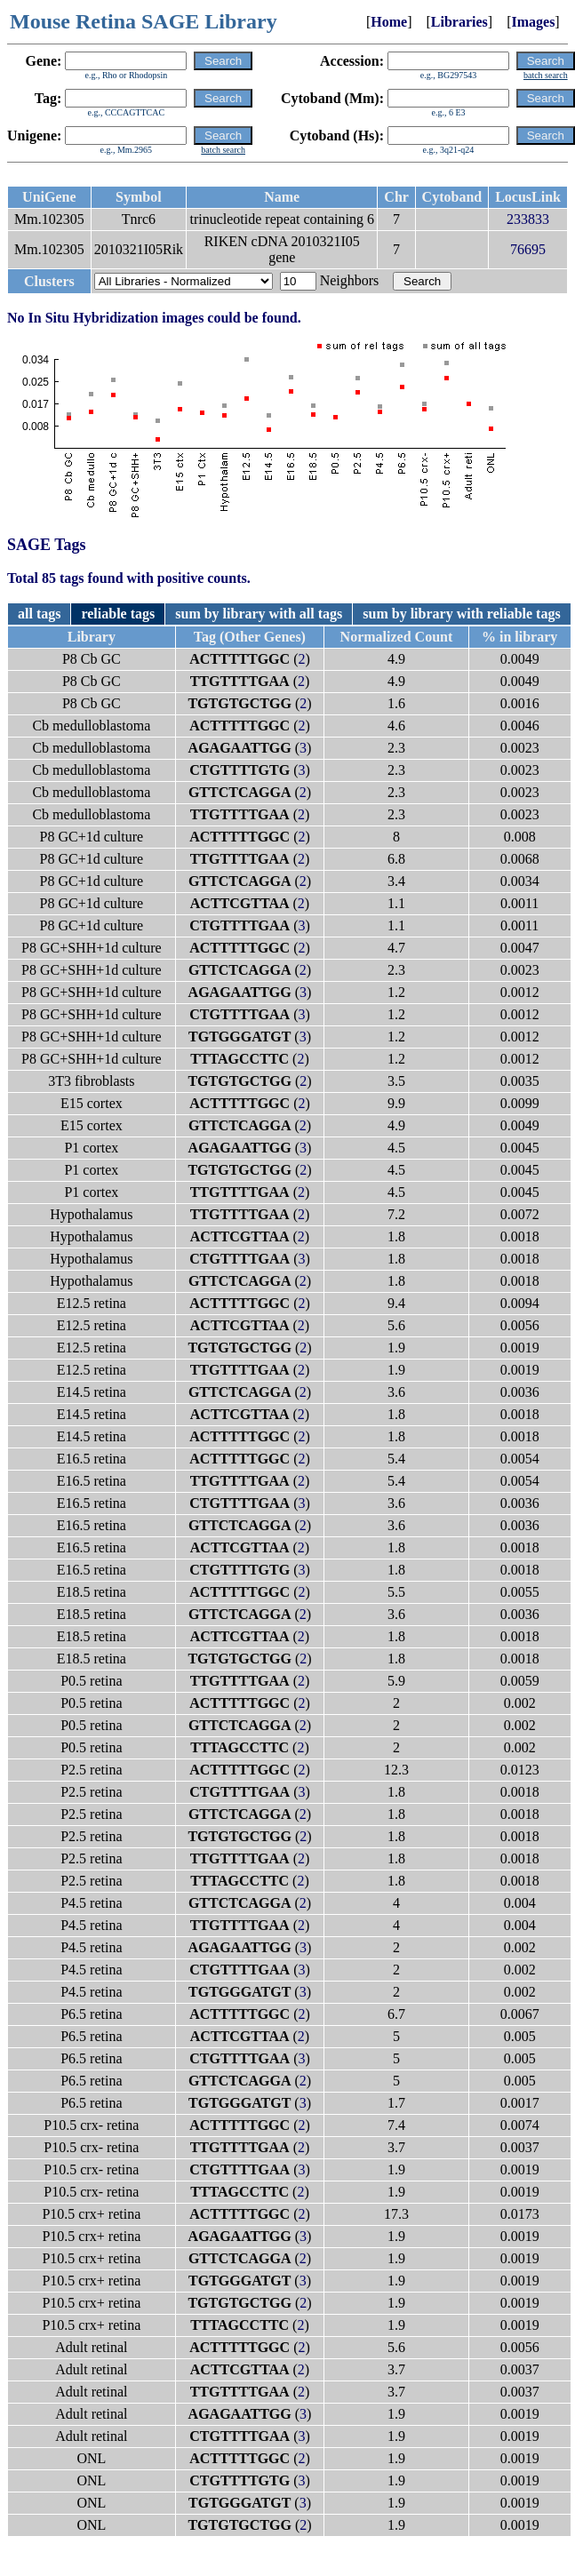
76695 (528, 249)
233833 (528, 219)
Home (389, 21)
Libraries (459, 21)
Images (533, 21)
